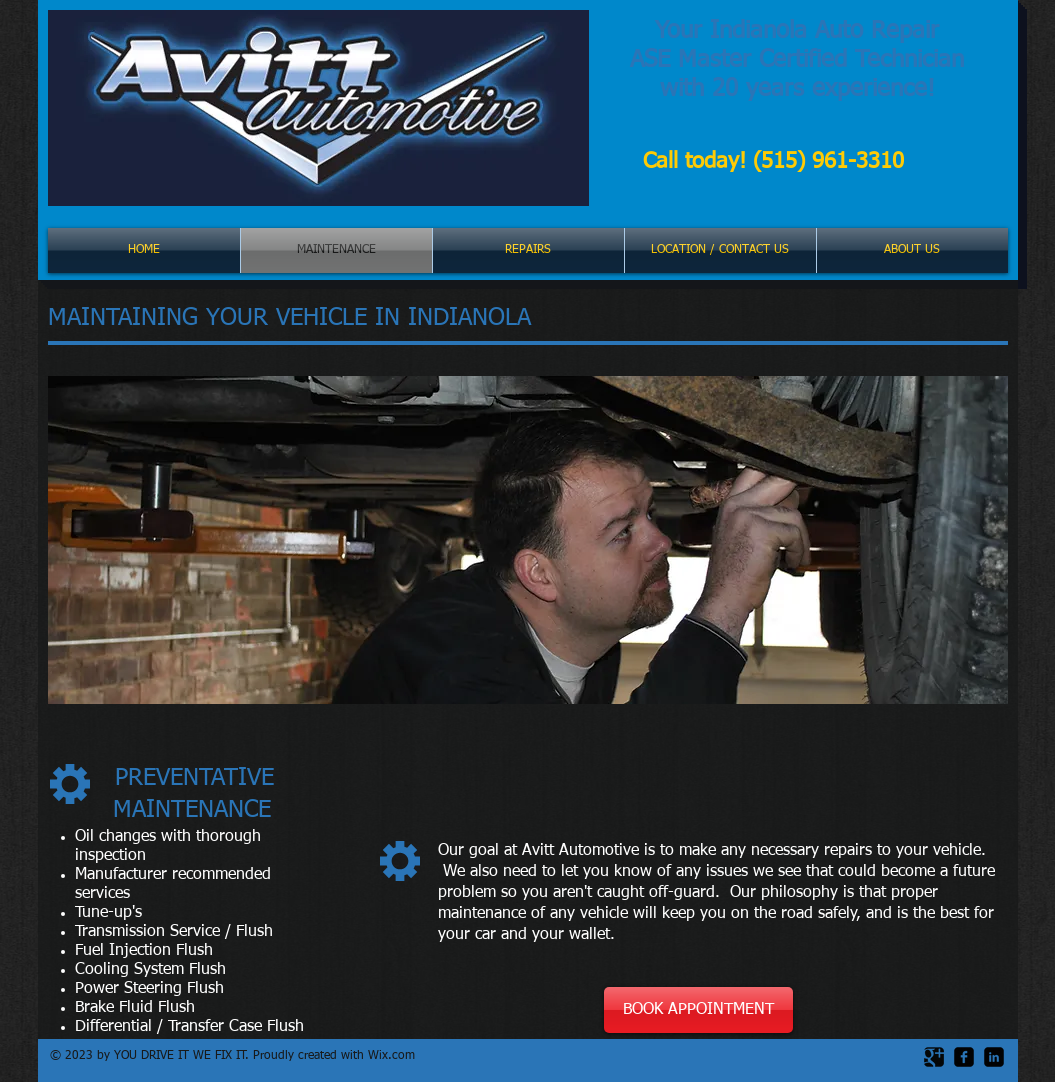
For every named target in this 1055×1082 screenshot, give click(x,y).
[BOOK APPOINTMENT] (698, 1010)
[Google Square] (934, 1057)
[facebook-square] (964, 1057)
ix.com (397, 1056)
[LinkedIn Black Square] (994, 1057)
